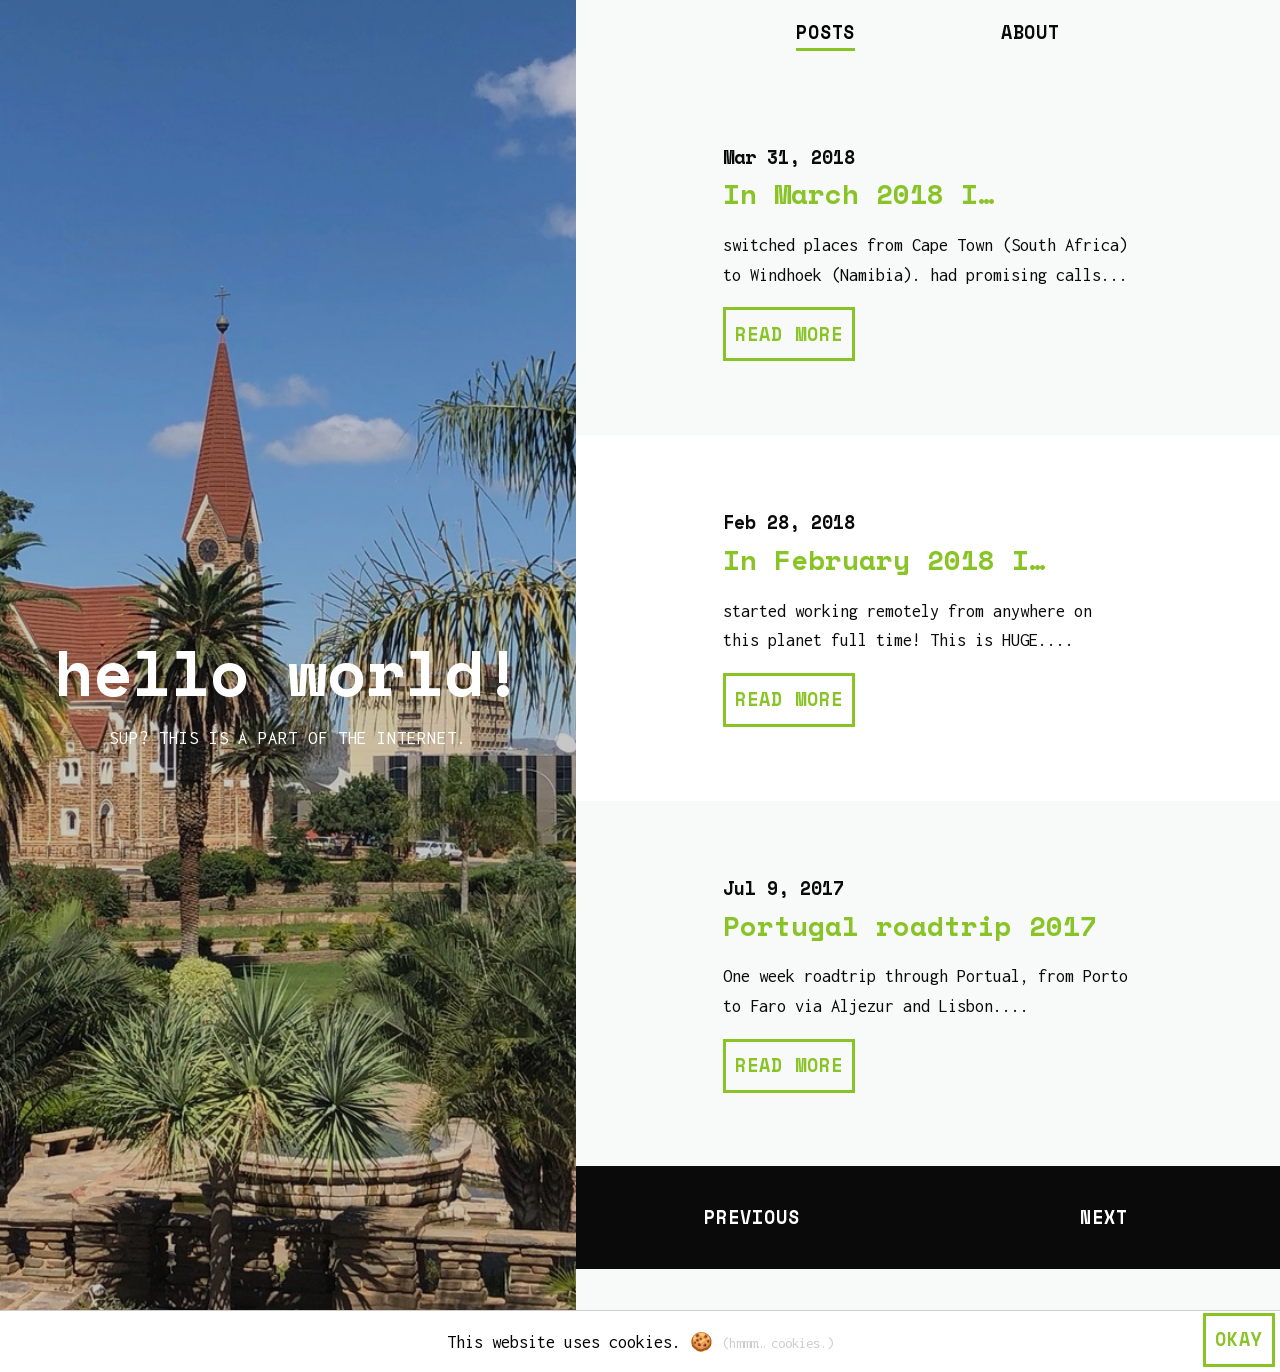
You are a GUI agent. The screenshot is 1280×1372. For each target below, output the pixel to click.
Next (1104, 1217)
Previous (751, 1217)
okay (1239, 1339)
